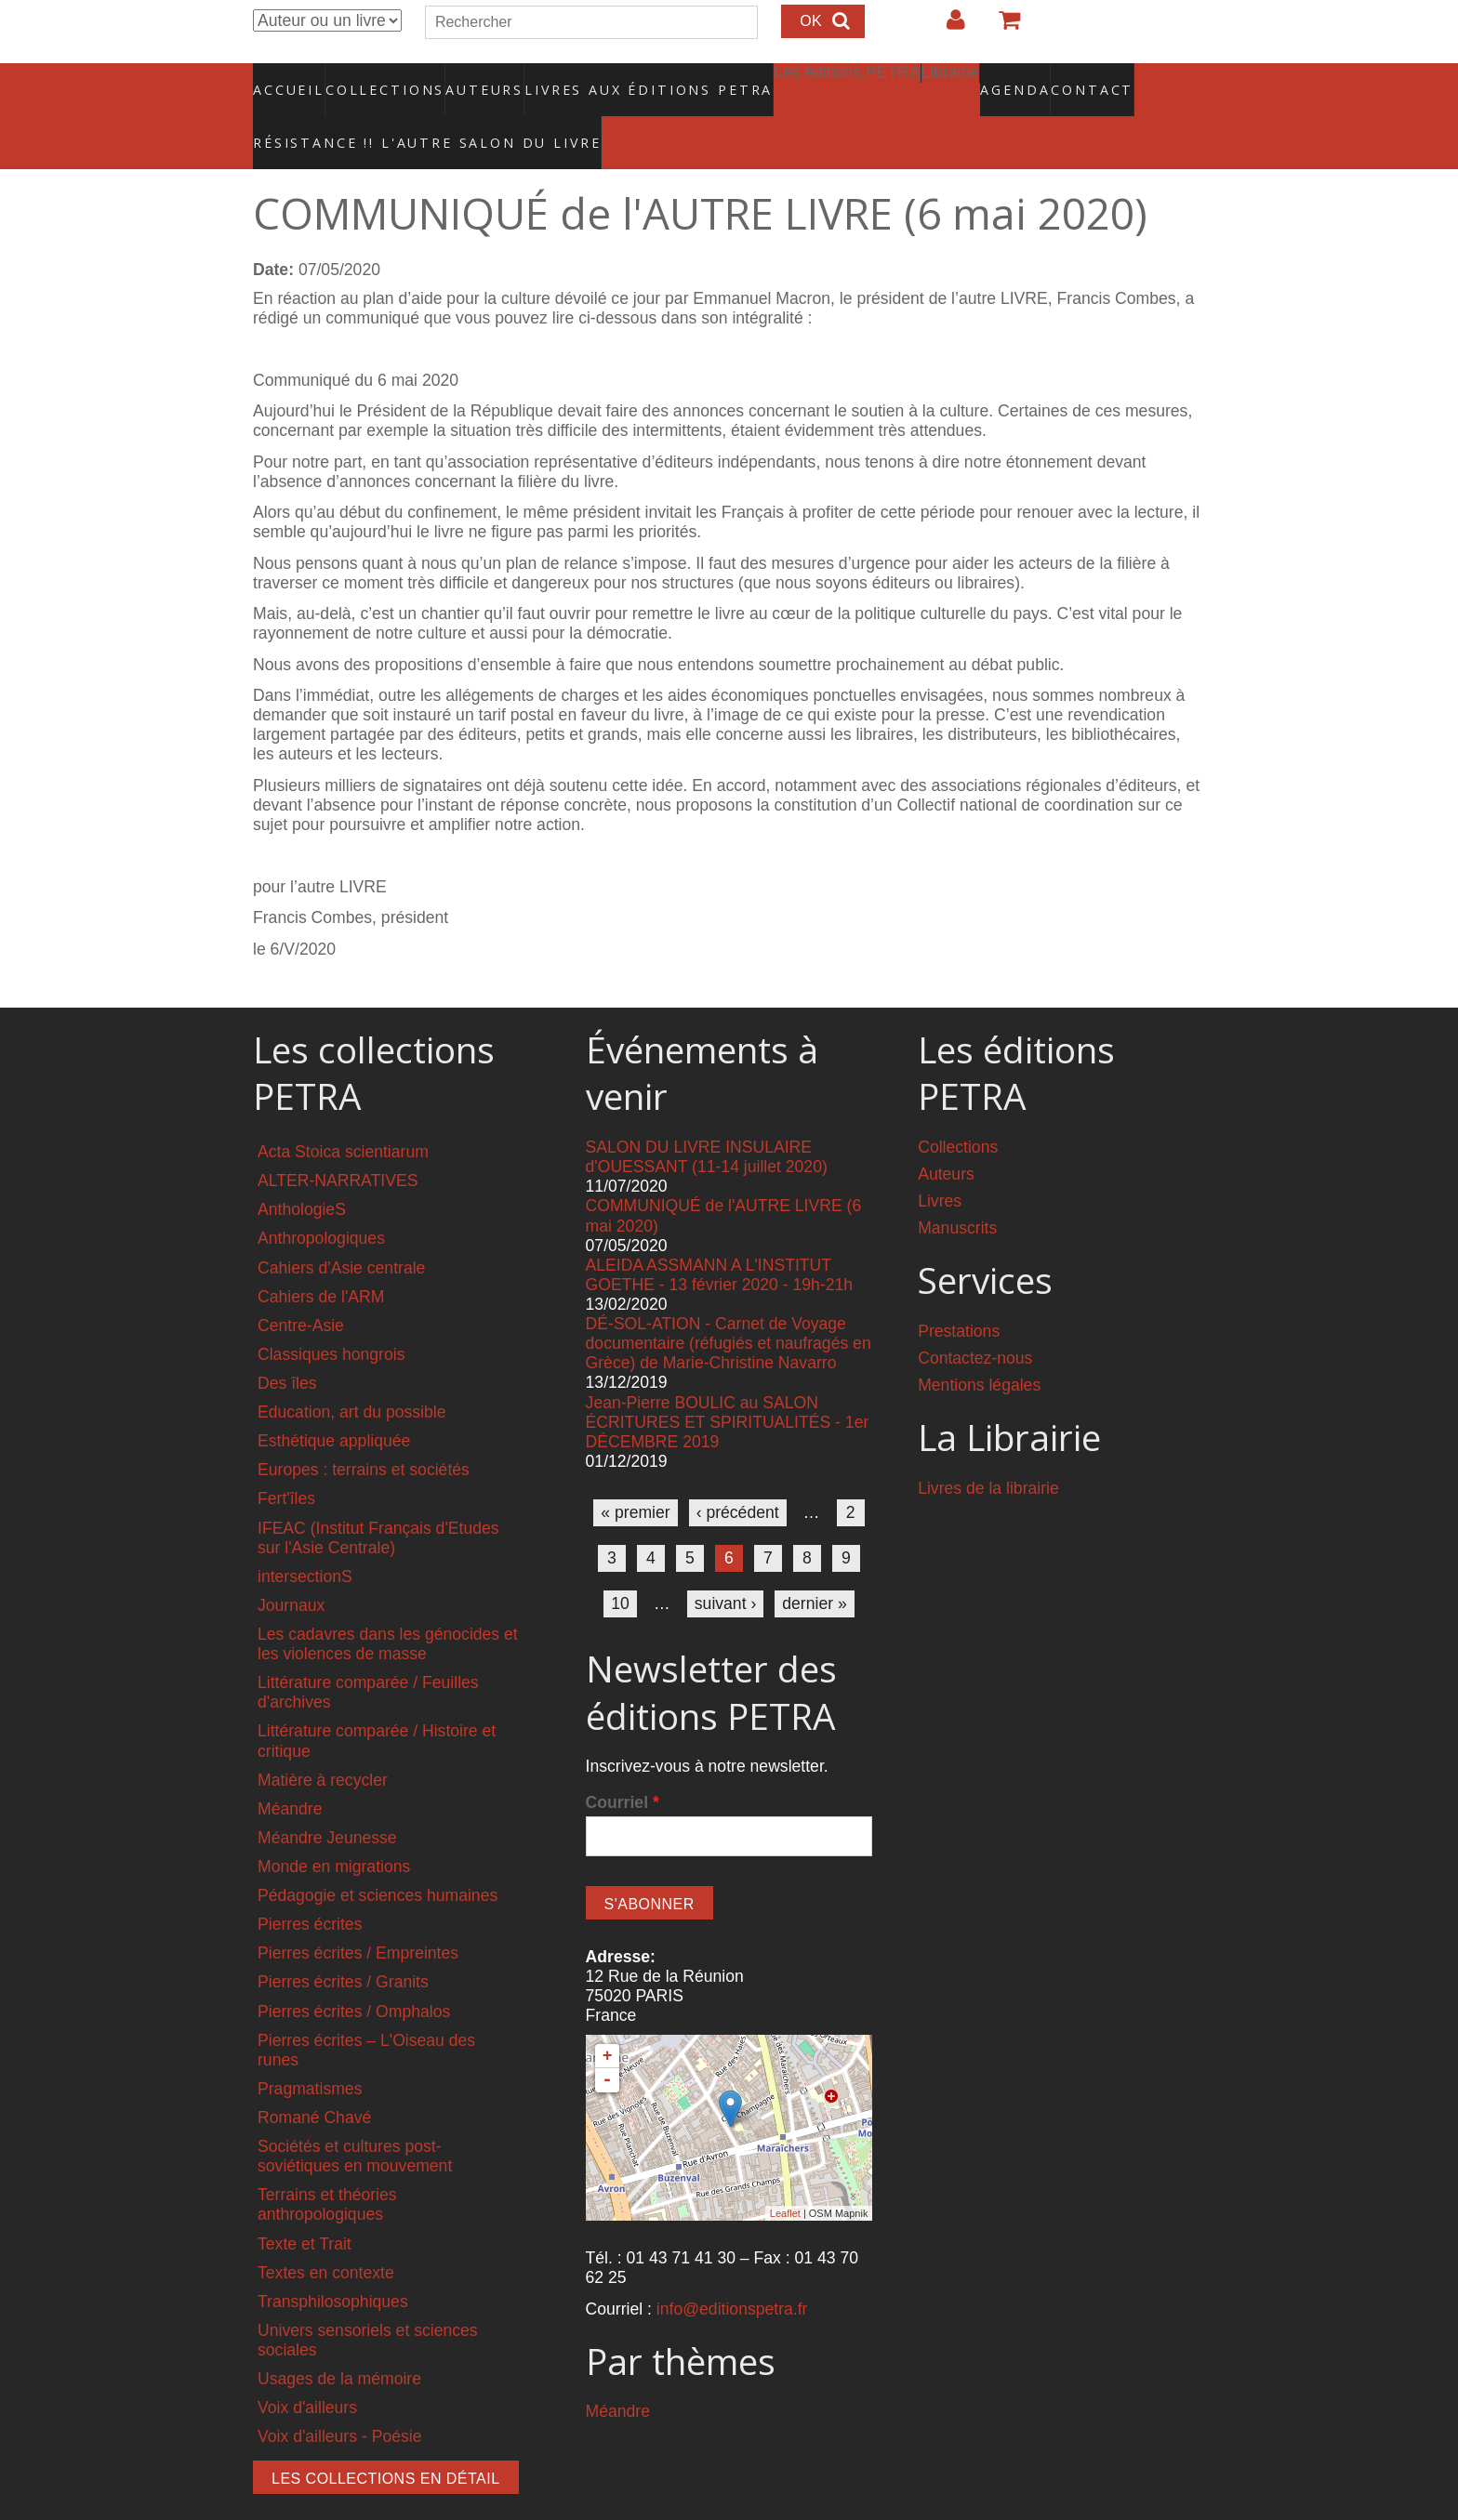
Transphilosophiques (333, 2261)
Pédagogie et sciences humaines (377, 1856)
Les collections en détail (386, 2439)
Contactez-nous (975, 1319)
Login (946, 27)
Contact (1027, 79)
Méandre (290, 1769)
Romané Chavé (314, 2077)
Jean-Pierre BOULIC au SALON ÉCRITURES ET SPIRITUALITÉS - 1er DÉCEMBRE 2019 (727, 1382)
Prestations (959, 1292)
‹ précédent (737, 1473)
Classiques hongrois (331, 1314)
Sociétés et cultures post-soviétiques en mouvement (355, 2117)
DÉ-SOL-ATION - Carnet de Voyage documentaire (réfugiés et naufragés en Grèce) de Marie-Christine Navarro (728, 1304)
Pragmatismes (310, 2048)
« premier (635, 1473)
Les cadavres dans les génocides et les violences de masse (388, 1605)
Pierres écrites (310, 1885)
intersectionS (305, 1536)
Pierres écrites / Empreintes (358, 1914)
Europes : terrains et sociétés (364, 1430)
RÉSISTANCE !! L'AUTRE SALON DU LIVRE (382, 112)
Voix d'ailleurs (307, 2368)
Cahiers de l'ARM (321, 1256)
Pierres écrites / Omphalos (354, 1971)
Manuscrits (957, 1189)
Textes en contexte (326, 2232)
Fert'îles (286, 1459)
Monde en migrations (334, 1827)
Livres (939, 1162)
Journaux (291, 1565)
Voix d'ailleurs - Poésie (339, 2397)
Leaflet (785, 2173)
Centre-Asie (301, 1285)
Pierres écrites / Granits (343, 1942)
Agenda (949, 79)
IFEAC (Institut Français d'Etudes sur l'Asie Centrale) (378, 1498)
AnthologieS (302, 1170)
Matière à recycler (323, 1740)
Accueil (289, 79)
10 (620, 1564)
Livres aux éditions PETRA (609, 79)
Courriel (622, 1763)
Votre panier (1001, 27)
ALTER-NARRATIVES (338, 1141)
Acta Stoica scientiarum (343, 1112)
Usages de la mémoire (339, 2339)
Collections (379, 79)
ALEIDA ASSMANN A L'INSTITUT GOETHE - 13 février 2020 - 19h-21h (720, 1235)
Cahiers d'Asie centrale (341, 1228)
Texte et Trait (304, 2204)
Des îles (287, 1344)
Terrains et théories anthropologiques (327, 2165)
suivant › (726, 1564)
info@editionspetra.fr (732, 2269)
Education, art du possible (351, 1373)
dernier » (814, 1564)
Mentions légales (979, 1346)
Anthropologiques (321, 1199)
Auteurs (472, 79)
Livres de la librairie (988, 1448)
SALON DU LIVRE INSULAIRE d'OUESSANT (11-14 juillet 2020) (707, 1118)
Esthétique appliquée (334, 1401)
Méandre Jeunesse (327, 1797)
